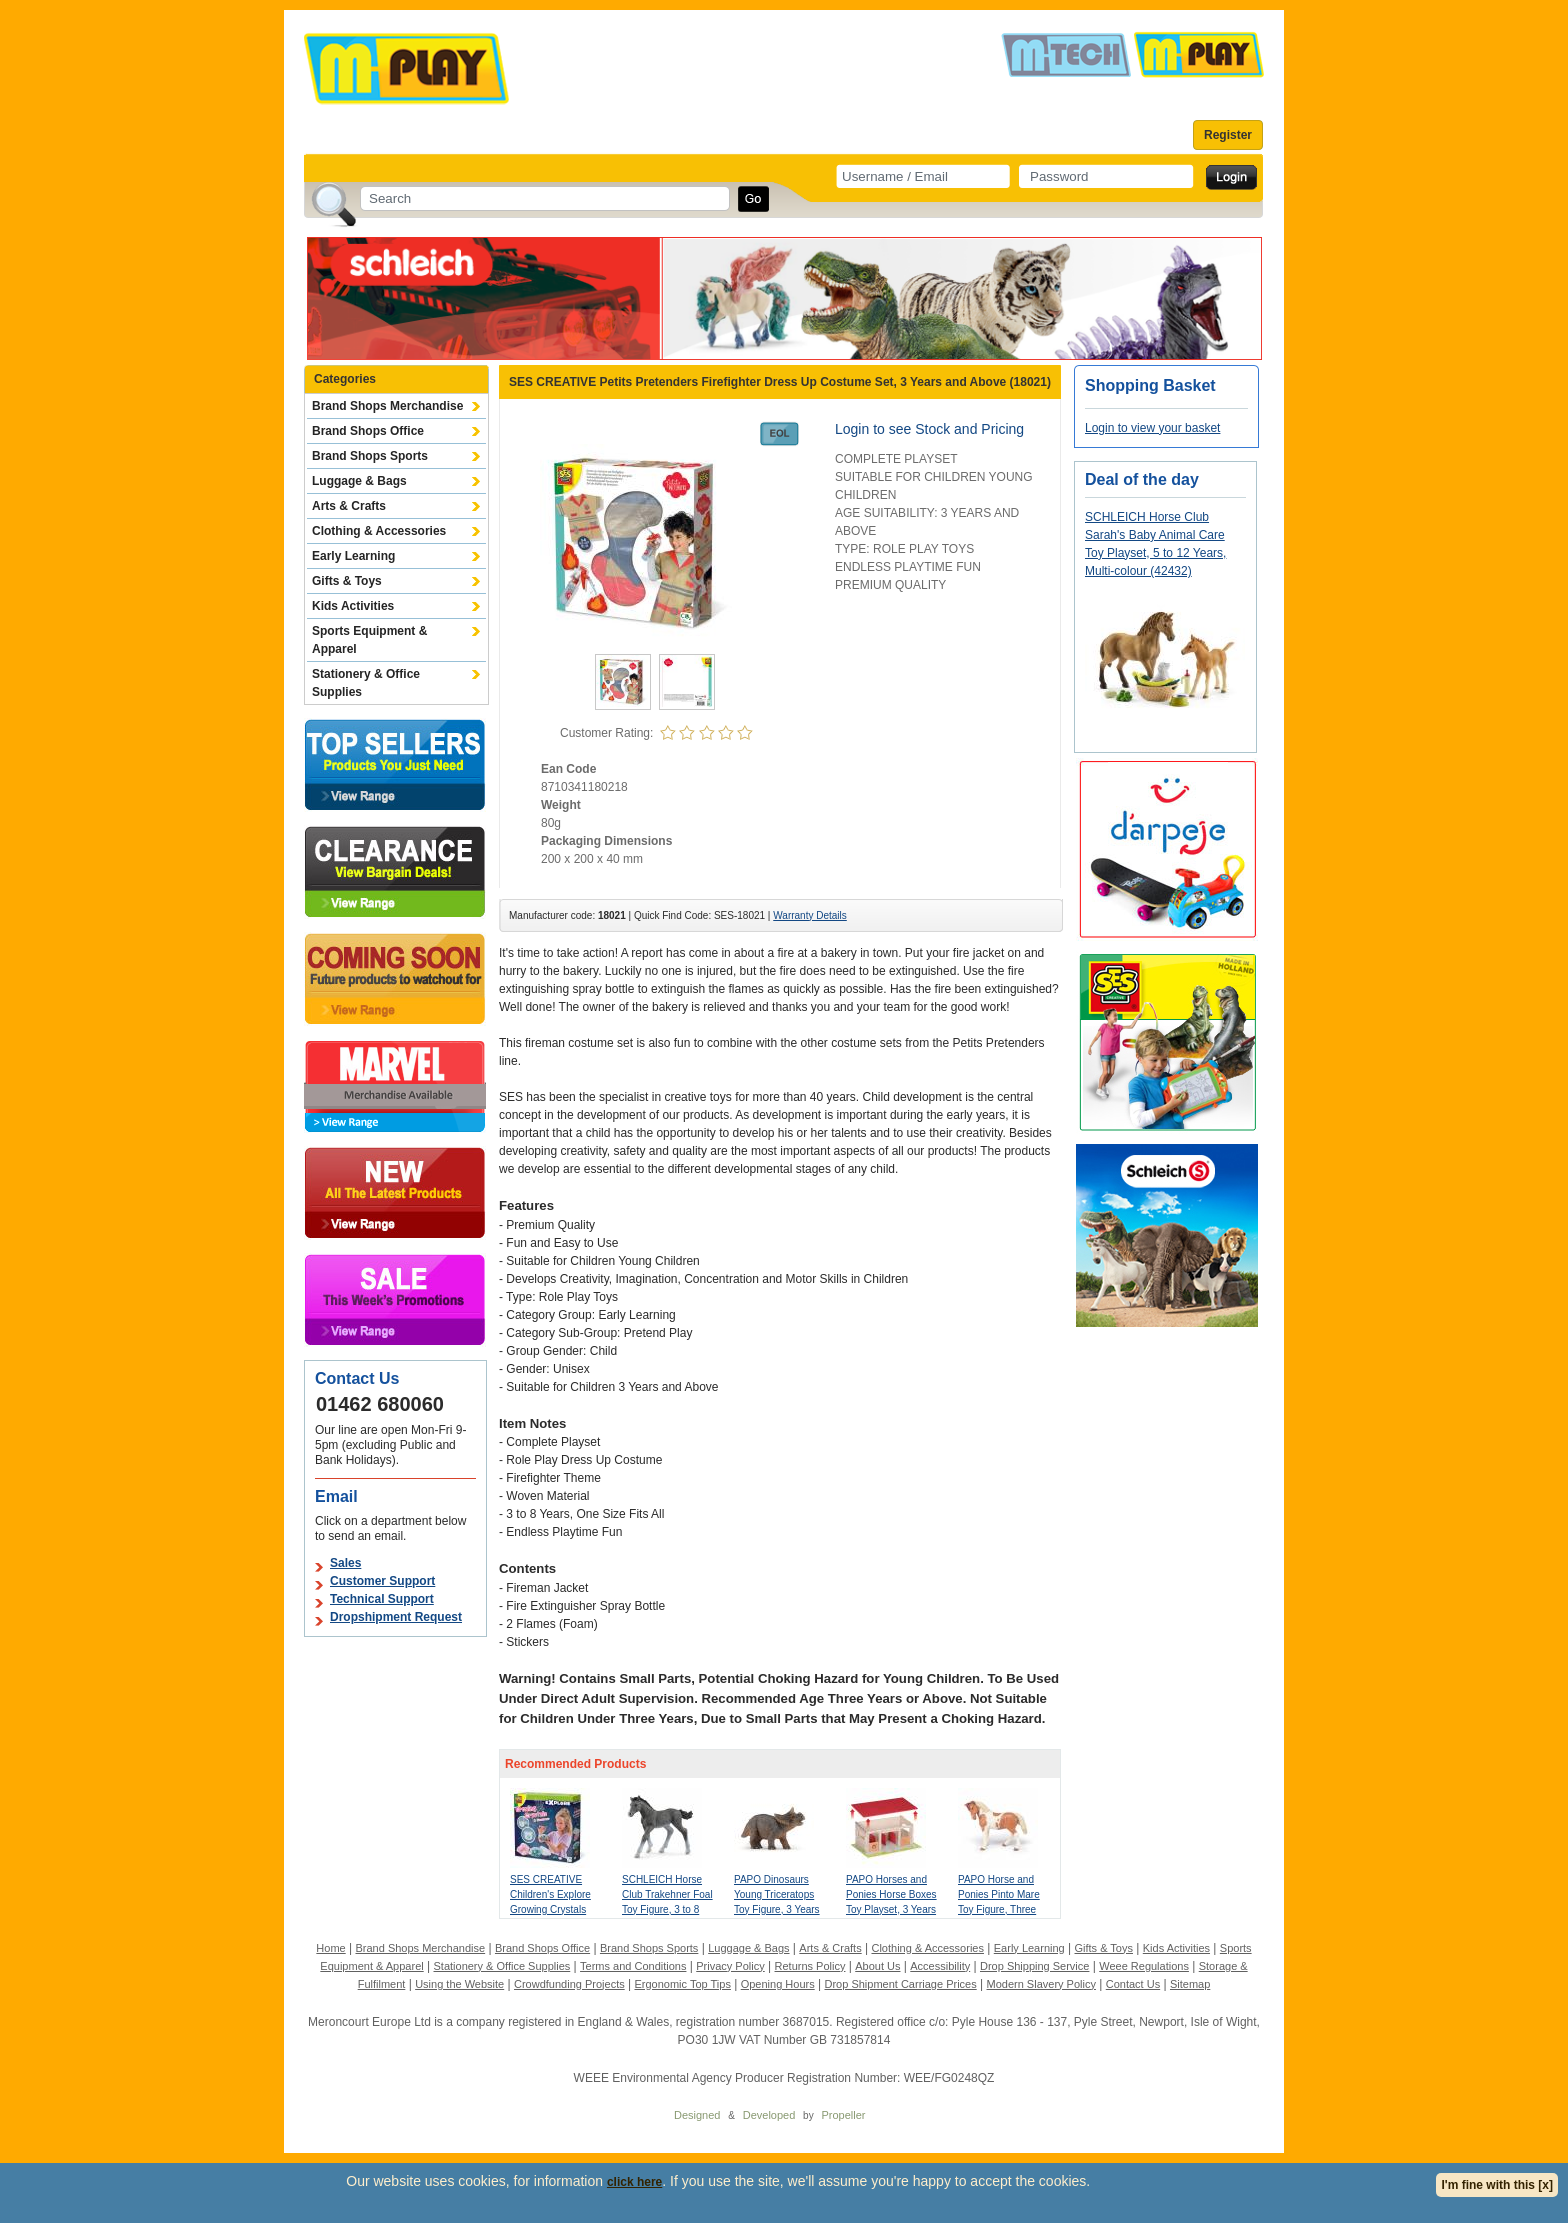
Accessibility (940, 1966)
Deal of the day (1142, 479)
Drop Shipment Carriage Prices (900, 1984)
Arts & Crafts (349, 506)
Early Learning (353, 556)
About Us (877, 1966)
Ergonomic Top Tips (682, 1984)
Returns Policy (810, 1966)
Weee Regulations (1144, 1966)
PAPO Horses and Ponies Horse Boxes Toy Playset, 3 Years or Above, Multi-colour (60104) (891, 1909)
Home (330, 1948)
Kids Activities (353, 606)
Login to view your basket (1152, 428)
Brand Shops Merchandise (387, 406)
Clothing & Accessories (379, 531)
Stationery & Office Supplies (366, 683)
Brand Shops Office (368, 431)
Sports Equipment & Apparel (369, 640)
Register (1228, 135)
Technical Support (382, 1599)
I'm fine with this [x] (1497, 2185)
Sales (345, 1563)
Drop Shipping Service (1034, 1966)
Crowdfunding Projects (569, 1984)
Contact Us (1133, 1984)
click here (634, 2182)
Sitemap (1190, 1984)
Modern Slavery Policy (1041, 1984)
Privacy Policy (730, 1966)
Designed (697, 2115)
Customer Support (382, 1581)
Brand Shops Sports (370, 456)
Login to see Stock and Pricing (929, 429)
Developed (769, 2115)
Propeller (843, 2115)
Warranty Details (810, 915)
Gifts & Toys (347, 581)
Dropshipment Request (396, 1617)
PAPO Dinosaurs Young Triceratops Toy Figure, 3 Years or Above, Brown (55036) (777, 1909)
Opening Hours (778, 1984)
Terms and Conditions (633, 1966)
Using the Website (459, 1984)
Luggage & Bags (359, 481)
